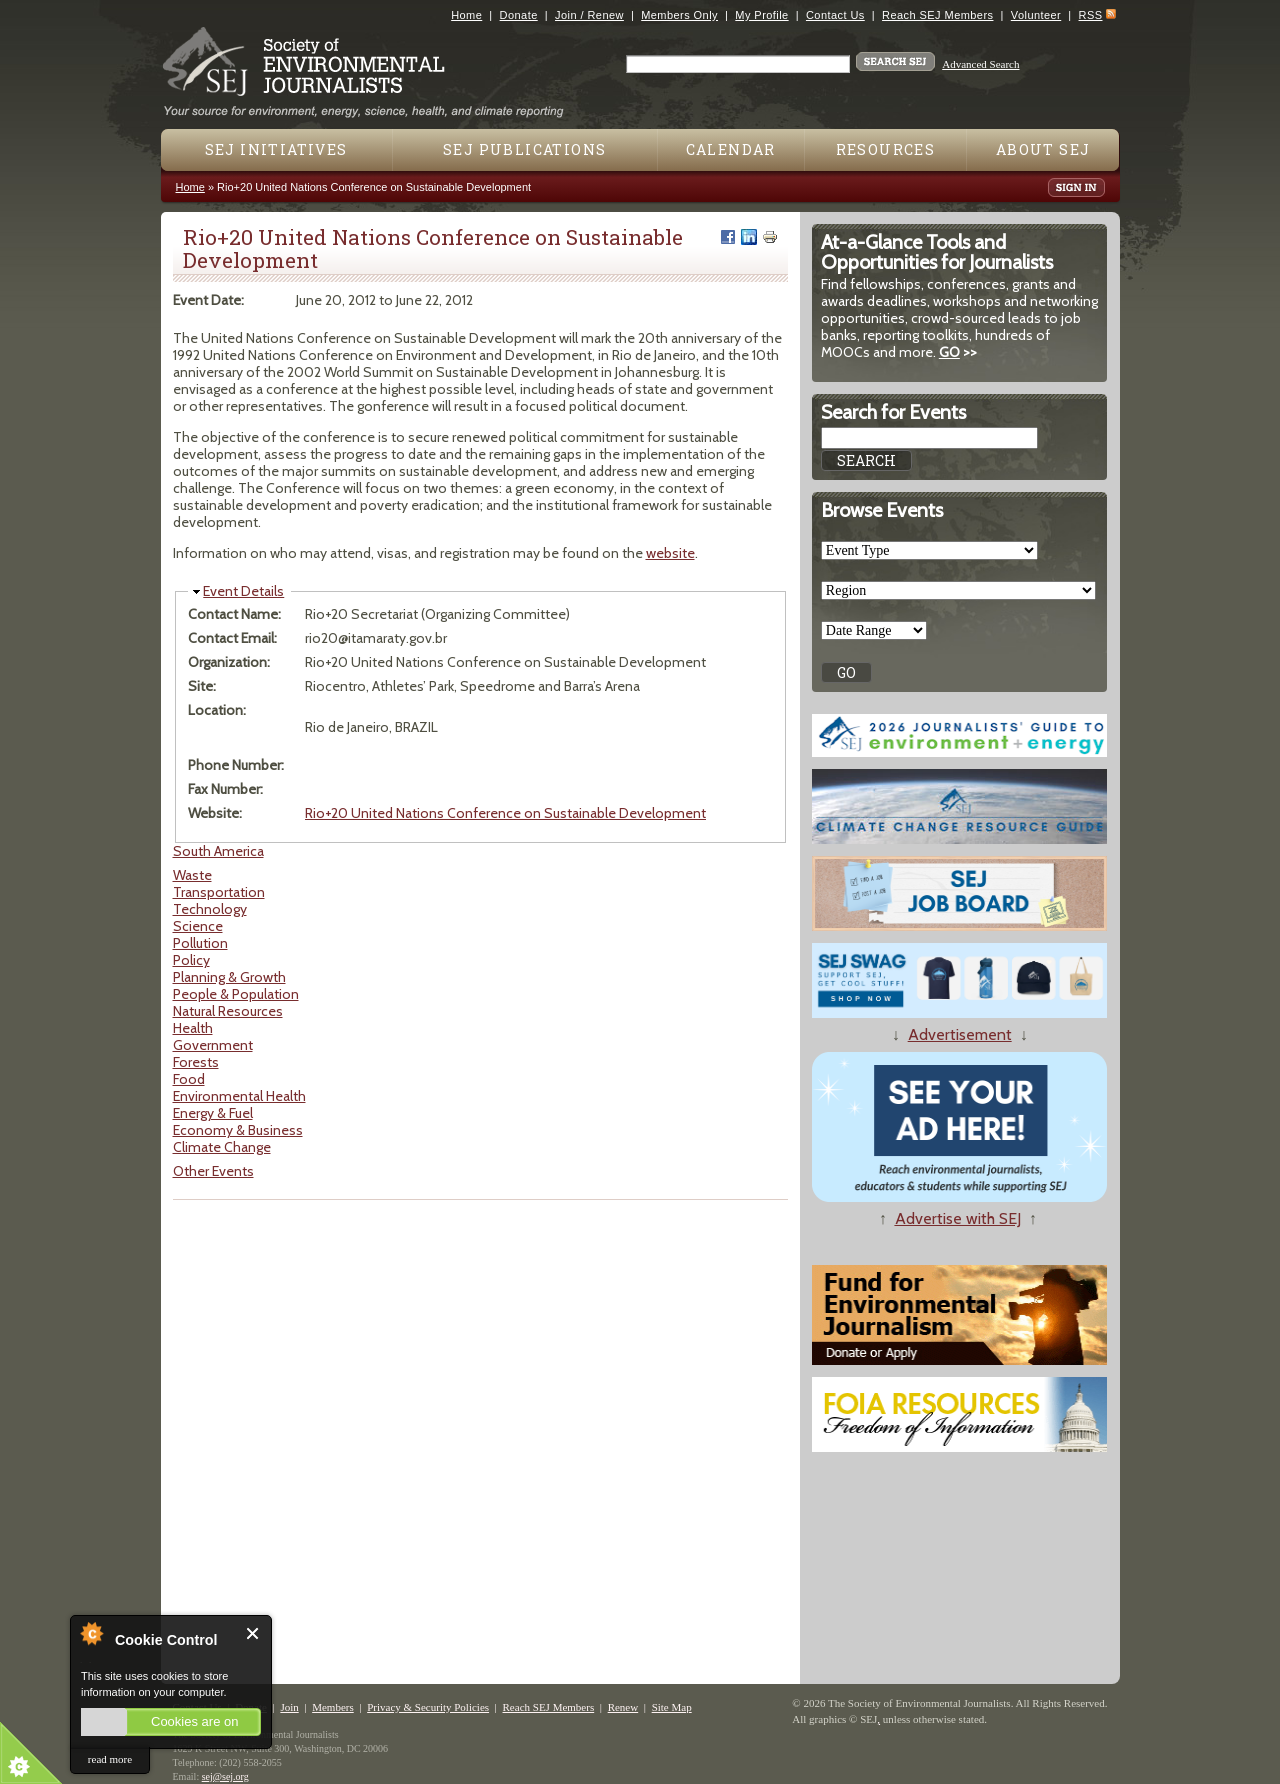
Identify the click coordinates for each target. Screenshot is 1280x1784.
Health (193, 1028)
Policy (191, 960)
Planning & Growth (229, 977)
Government (213, 1045)
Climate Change (222, 1147)
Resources (886, 149)
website (670, 553)
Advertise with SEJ (958, 1218)
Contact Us (835, 15)
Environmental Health (239, 1096)
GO (949, 352)
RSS (1091, 15)
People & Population (236, 994)
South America (218, 851)
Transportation (219, 892)
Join (289, 1707)
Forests (196, 1062)
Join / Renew (589, 15)
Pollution (200, 943)
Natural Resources (228, 1011)
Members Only (679, 15)
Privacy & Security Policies (428, 1707)
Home (466, 15)
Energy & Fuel (213, 1113)
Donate (519, 15)
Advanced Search (980, 64)
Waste (192, 875)
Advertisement (960, 1034)
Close (253, 1633)
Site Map (672, 1707)
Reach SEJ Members (937, 15)
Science (198, 926)
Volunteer (1036, 15)
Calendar (731, 149)
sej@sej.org (225, 1776)
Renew (623, 1707)
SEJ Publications (524, 149)
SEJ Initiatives (276, 149)
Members (333, 1707)
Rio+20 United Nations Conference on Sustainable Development (505, 813)
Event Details (243, 591)
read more (110, 1759)
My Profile (761, 15)
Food (189, 1079)
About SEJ (1043, 149)
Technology (210, 909)
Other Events (213, 1171)
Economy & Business (238, 1130)
